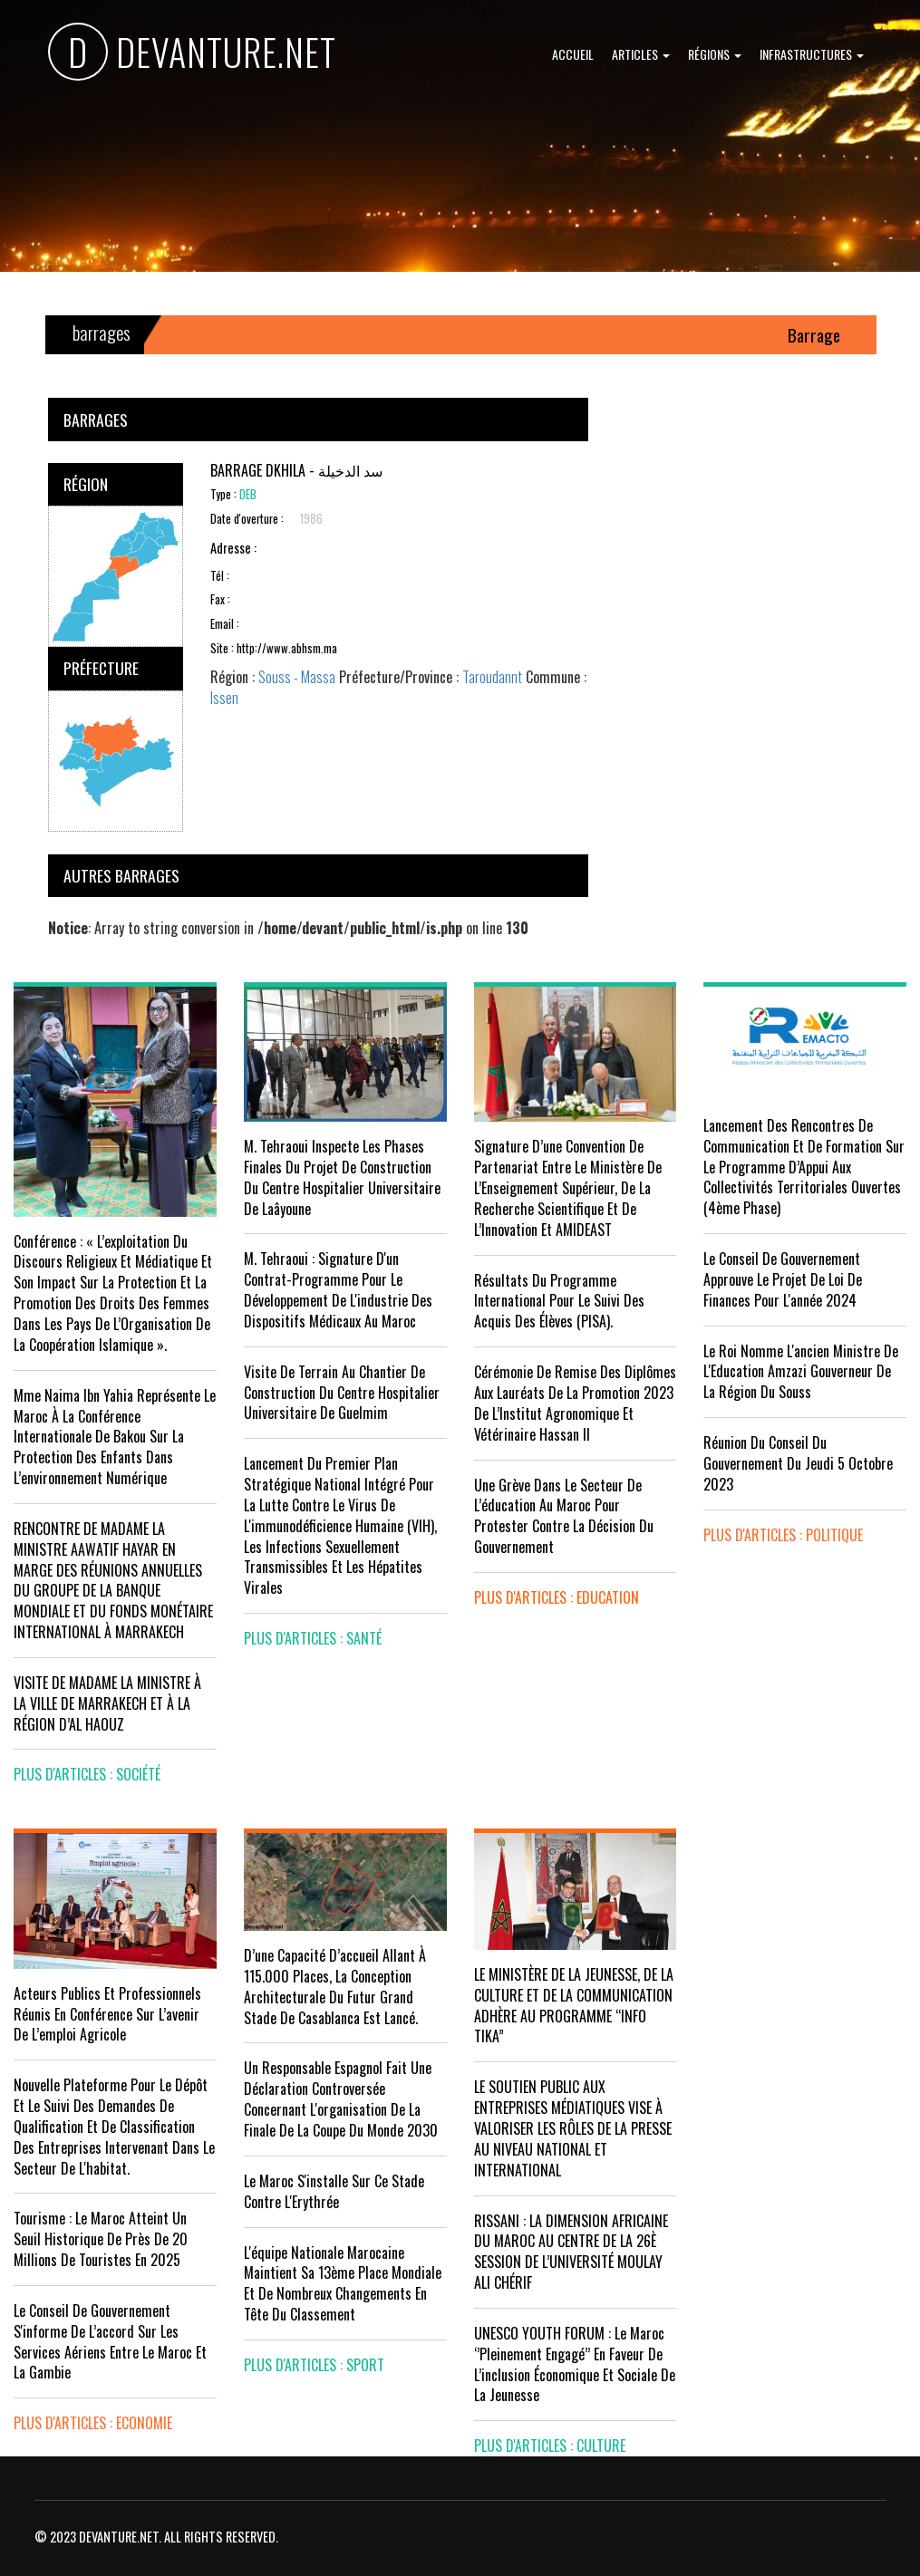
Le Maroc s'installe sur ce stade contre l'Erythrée (334, 2191)
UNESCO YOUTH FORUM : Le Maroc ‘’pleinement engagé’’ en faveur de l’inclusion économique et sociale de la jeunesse (574, 2364)
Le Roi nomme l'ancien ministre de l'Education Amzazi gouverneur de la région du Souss (800, 1372)
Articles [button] (641, 53)
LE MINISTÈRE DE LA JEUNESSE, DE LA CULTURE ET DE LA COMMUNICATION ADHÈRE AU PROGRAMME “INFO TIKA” (573, 2005)
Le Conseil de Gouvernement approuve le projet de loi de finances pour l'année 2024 (782, 1279)
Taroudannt (492, 677)
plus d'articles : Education (556, 1597)
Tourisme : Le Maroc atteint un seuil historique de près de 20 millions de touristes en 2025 (101, 2239)
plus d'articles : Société (87, 1774)
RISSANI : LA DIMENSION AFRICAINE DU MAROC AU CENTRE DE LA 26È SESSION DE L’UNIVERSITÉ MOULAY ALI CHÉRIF (571, 2252)
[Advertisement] (743, 511)
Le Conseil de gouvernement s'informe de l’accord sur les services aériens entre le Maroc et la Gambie (110, 2342)
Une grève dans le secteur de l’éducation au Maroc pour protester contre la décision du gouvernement (564, 1516)
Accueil (573, 53)
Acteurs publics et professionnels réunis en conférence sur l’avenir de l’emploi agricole (107, 2014)
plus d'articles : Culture (549, 2445)
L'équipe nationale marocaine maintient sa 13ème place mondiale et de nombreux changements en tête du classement (342, 2284)
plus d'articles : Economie (93, 2423)
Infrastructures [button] (812, 53)
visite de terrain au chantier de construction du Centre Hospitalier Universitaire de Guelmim (342, 1392)
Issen (224, 698)
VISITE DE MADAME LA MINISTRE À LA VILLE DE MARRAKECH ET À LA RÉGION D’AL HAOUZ (107, 1703)
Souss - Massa (296, 677)
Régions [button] (714, 53)
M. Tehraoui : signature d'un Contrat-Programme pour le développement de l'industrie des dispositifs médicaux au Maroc (338, 1290)
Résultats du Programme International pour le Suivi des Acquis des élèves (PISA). (559, 1301)
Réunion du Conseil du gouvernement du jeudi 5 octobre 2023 (798, 1463)
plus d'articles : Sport (314, 2365)
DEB (248, 494)
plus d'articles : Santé (313, 1638)
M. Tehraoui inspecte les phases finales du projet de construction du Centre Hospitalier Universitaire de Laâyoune (342, 1177)
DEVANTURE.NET (192, 55)
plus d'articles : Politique (783, 1535)
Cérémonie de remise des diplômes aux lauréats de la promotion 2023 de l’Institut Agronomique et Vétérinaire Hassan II (575, 1403)
